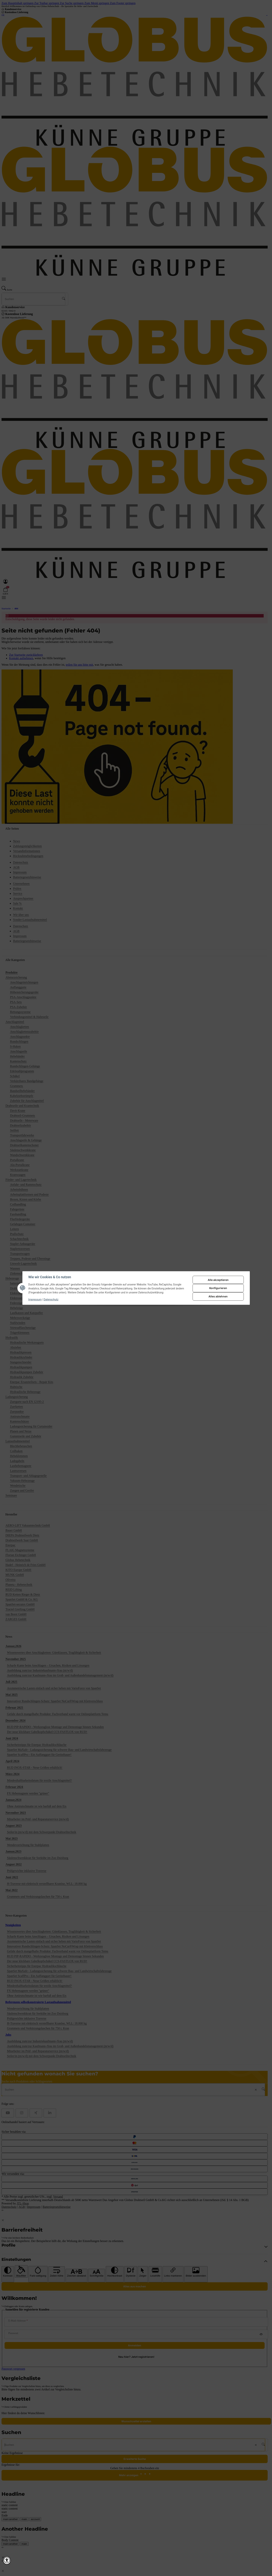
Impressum (35, 1299)
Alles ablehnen (217, 1296)
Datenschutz (51, 1299)
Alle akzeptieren (218, 1279)
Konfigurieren (218, 1288)
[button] (7, 2560)
